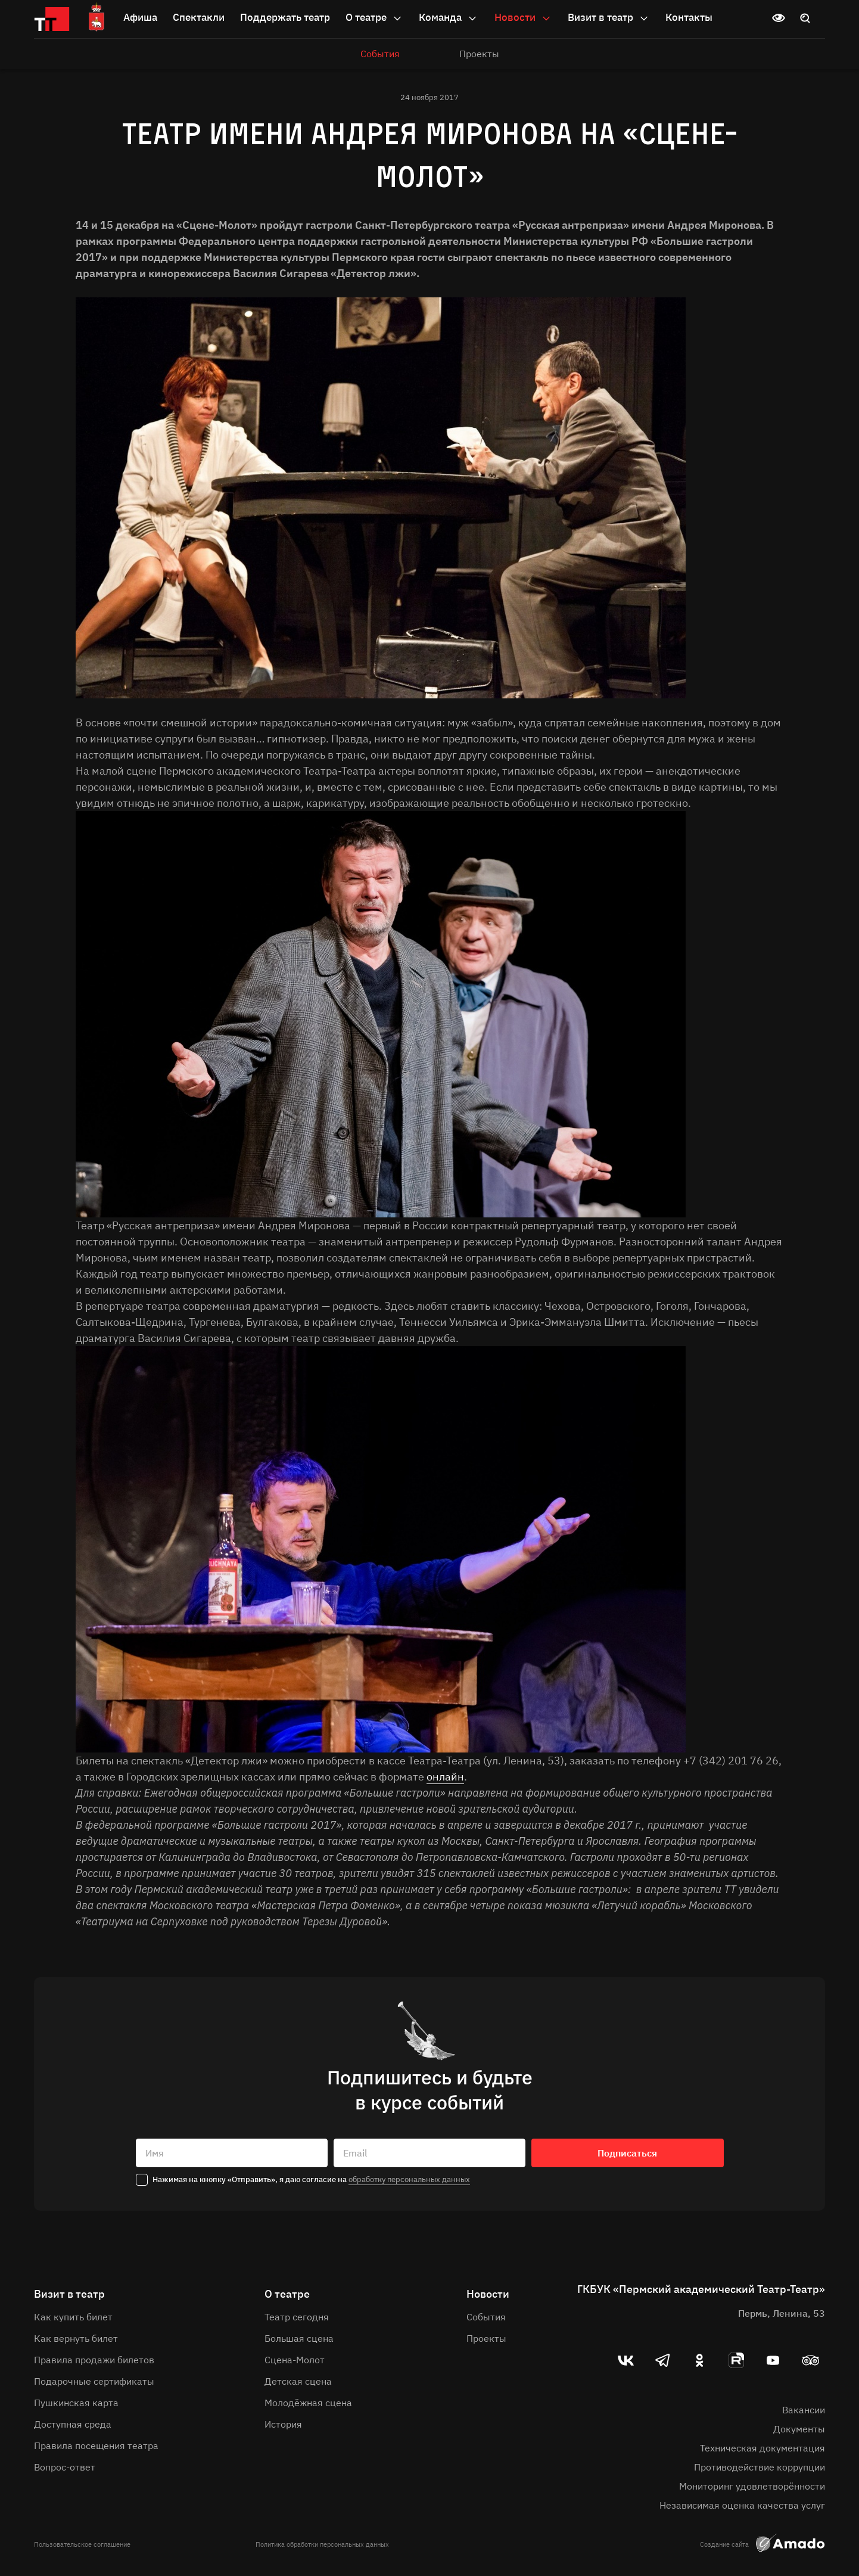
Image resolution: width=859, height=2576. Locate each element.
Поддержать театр (285, 17)
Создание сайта (762, 2544)
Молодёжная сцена (308, 2403)
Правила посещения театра (96, 2445)
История (283, 2424)
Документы (799, 2429)
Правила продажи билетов (94, 2360)
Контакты (688, 17)
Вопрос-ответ (64, 2467)
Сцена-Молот (294, 2360)
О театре (374, 17)
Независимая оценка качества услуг (742, 2505)
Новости (523, 17)
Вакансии (803, 2410)
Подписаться (627, 2153)
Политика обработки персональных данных (322, 2544)
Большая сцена (299, 2338)
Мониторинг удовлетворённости (752, 2486)
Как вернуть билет (76, 2338)
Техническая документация (762, 2448)
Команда (448, 17)
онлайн (445, 1776)
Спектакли (199, 17)
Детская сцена (298, 2381)
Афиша (140, 17)
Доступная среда (72, 2424)
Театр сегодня (296, 2317)
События (380, 54)
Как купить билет (73, 2317)
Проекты (479, 54)
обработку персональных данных (409, 2179)
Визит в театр (609, 17)
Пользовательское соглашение (82, 2544)
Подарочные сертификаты (94, 2381)
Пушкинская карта (76, 2403)
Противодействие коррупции (759, 2467)
